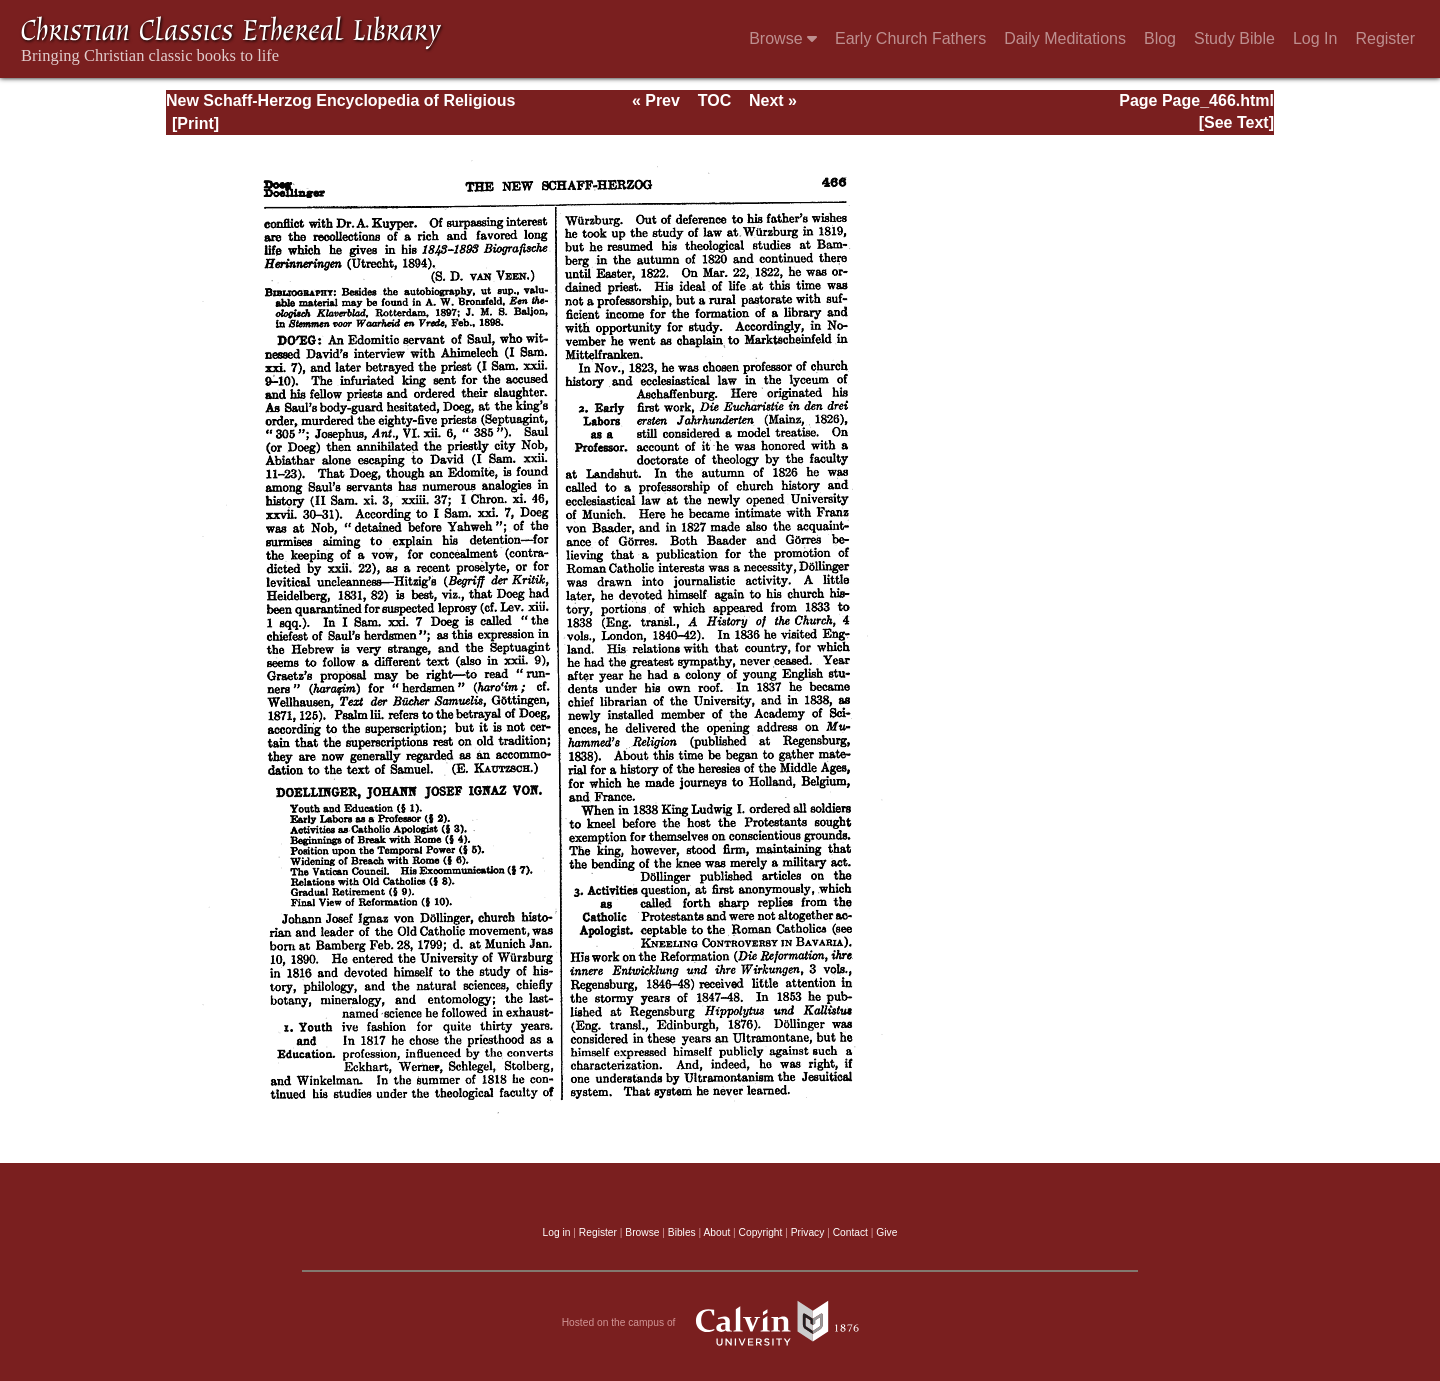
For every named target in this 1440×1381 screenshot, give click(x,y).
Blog (1160, 38)
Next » (773, 100)
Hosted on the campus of (720, 1323)
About (716, 1232)
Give (886, 1232)
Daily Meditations (1065, 38)
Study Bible (1234, 38)
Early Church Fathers (910, 38)
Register (1385, 38)
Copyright (761, 1232)
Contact (850, 1232)
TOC (714, 100)
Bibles (682, 1232)
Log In (1315, 38)
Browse (783, 38)
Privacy (808, 1232)
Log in (557, 1232)
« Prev (656, 100)
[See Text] (1236, 122)
